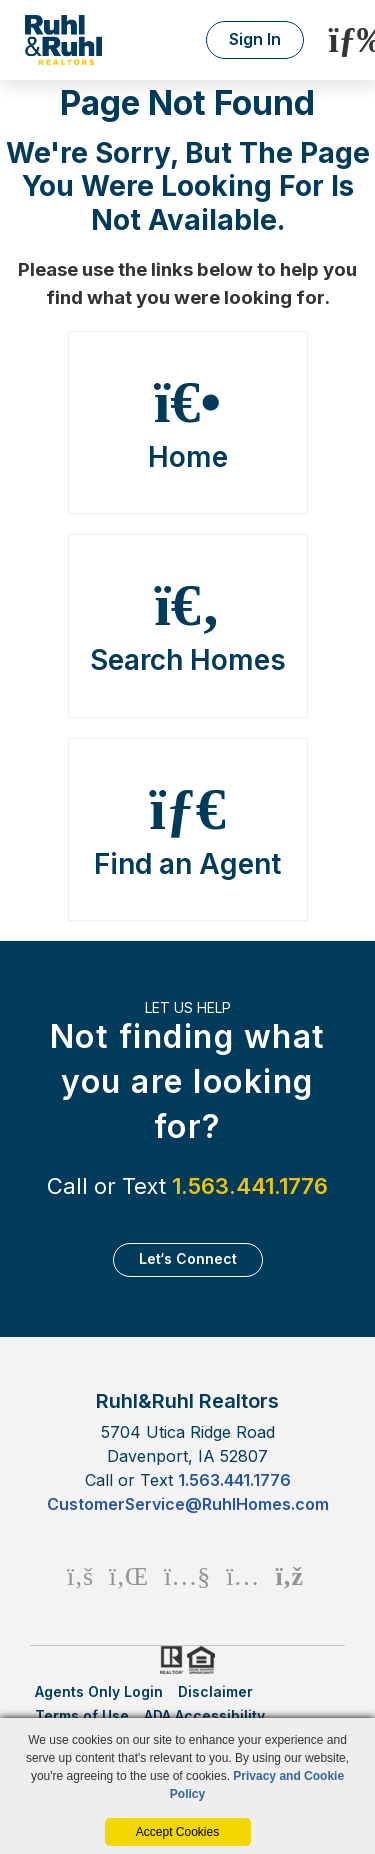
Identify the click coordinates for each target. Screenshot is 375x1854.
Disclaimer (215, 1691)
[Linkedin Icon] (128, 1575)
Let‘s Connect (188, 1258)
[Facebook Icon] (80, 1575)
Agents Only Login (99, 1691)
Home (188, 423)
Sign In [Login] (255, 39)
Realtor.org (170, 1660)
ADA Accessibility (204, 1715)
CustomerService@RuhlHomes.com (188, 1504)
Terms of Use (82, 1715)
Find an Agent (188, 830)
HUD (205, 1660)
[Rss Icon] (289, 1575)
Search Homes (188, 626)
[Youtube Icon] (187, 1575)
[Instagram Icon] (242, 1575)
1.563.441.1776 (250, 1186)
